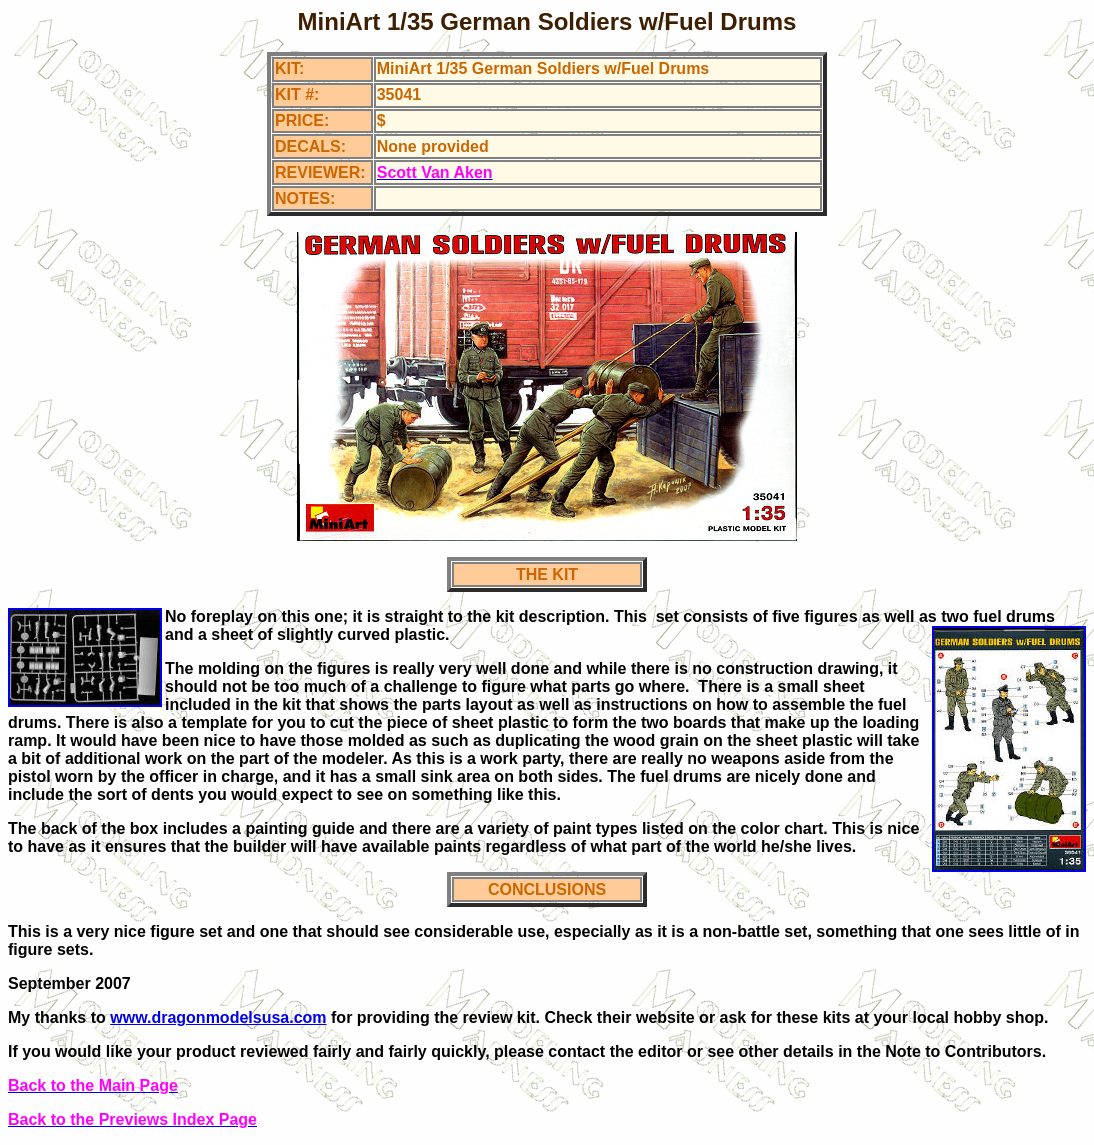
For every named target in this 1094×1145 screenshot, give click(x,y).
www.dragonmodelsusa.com (218, 1017)
